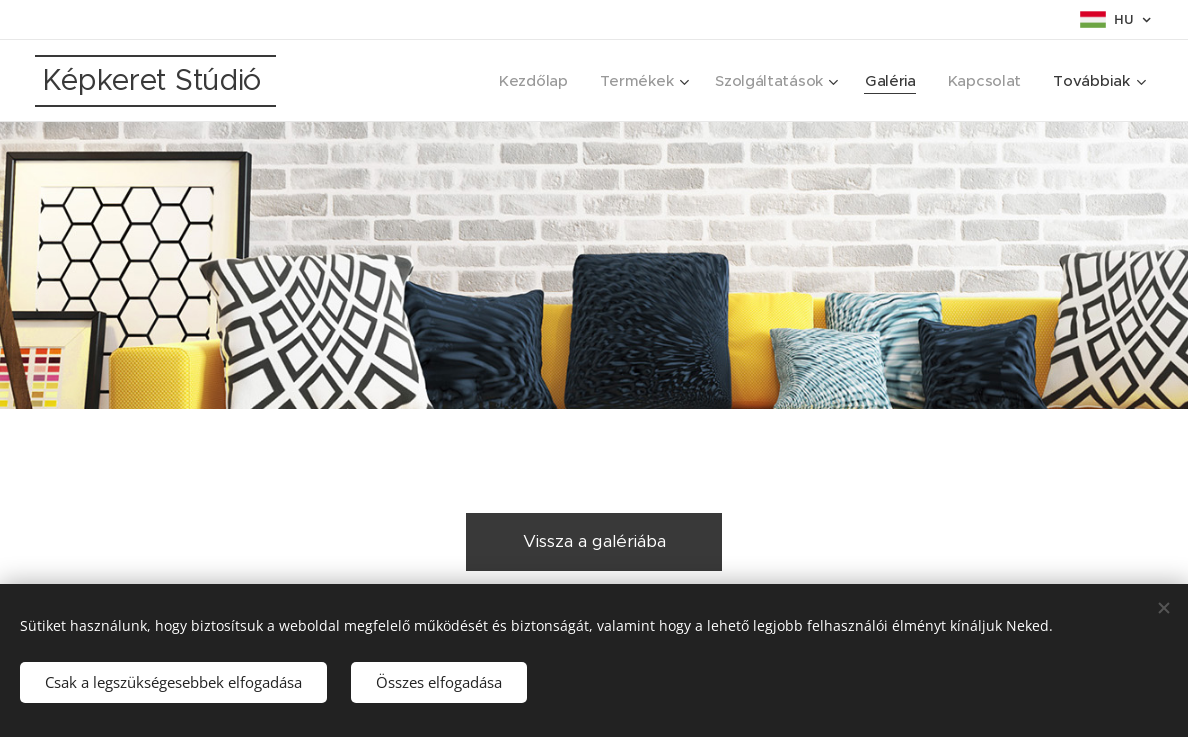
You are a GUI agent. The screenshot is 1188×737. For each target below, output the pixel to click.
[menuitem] (526, 81)
